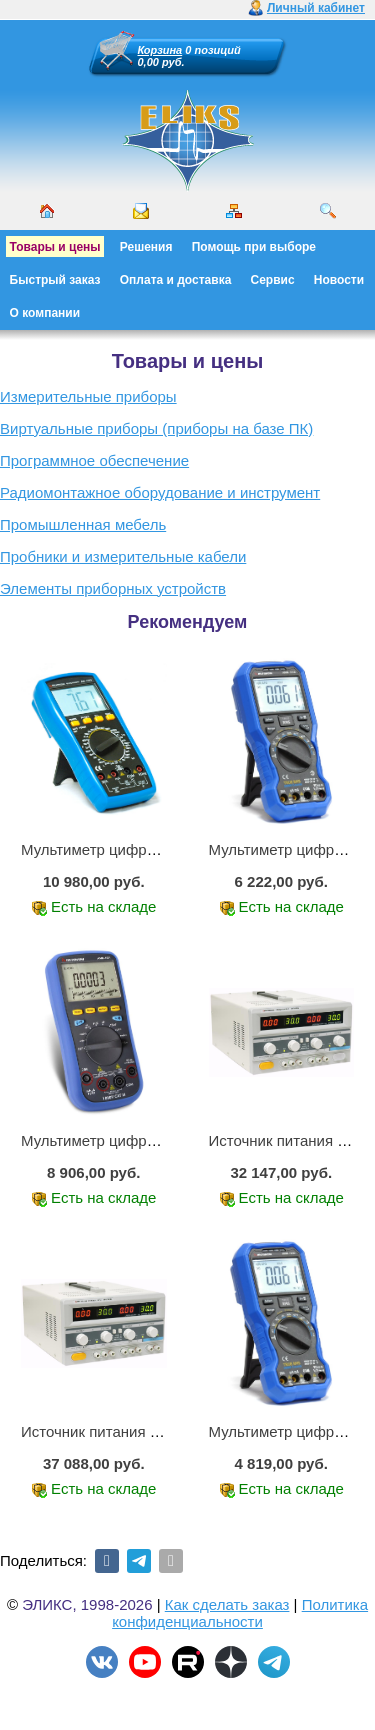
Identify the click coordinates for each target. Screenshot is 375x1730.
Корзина (160, 50)
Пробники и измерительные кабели (123, 556)
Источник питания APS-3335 (119, 1431)
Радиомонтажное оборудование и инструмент (160, 492)
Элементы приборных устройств (113, 588)
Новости (339, 280)
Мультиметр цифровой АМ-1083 (133, 849)
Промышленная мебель (83, 524)
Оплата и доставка (176, 280)
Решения (146, 247)
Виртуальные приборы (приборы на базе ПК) (156, 428)
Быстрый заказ (55, 280)
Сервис (273, 280)
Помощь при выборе (254, 247)
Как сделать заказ (227, 1604)
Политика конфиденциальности (240, 1613)
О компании (45, 313)
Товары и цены (55, 247)
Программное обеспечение (94, 460)
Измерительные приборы (88, 396)
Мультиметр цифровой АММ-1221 (139, 1140)
